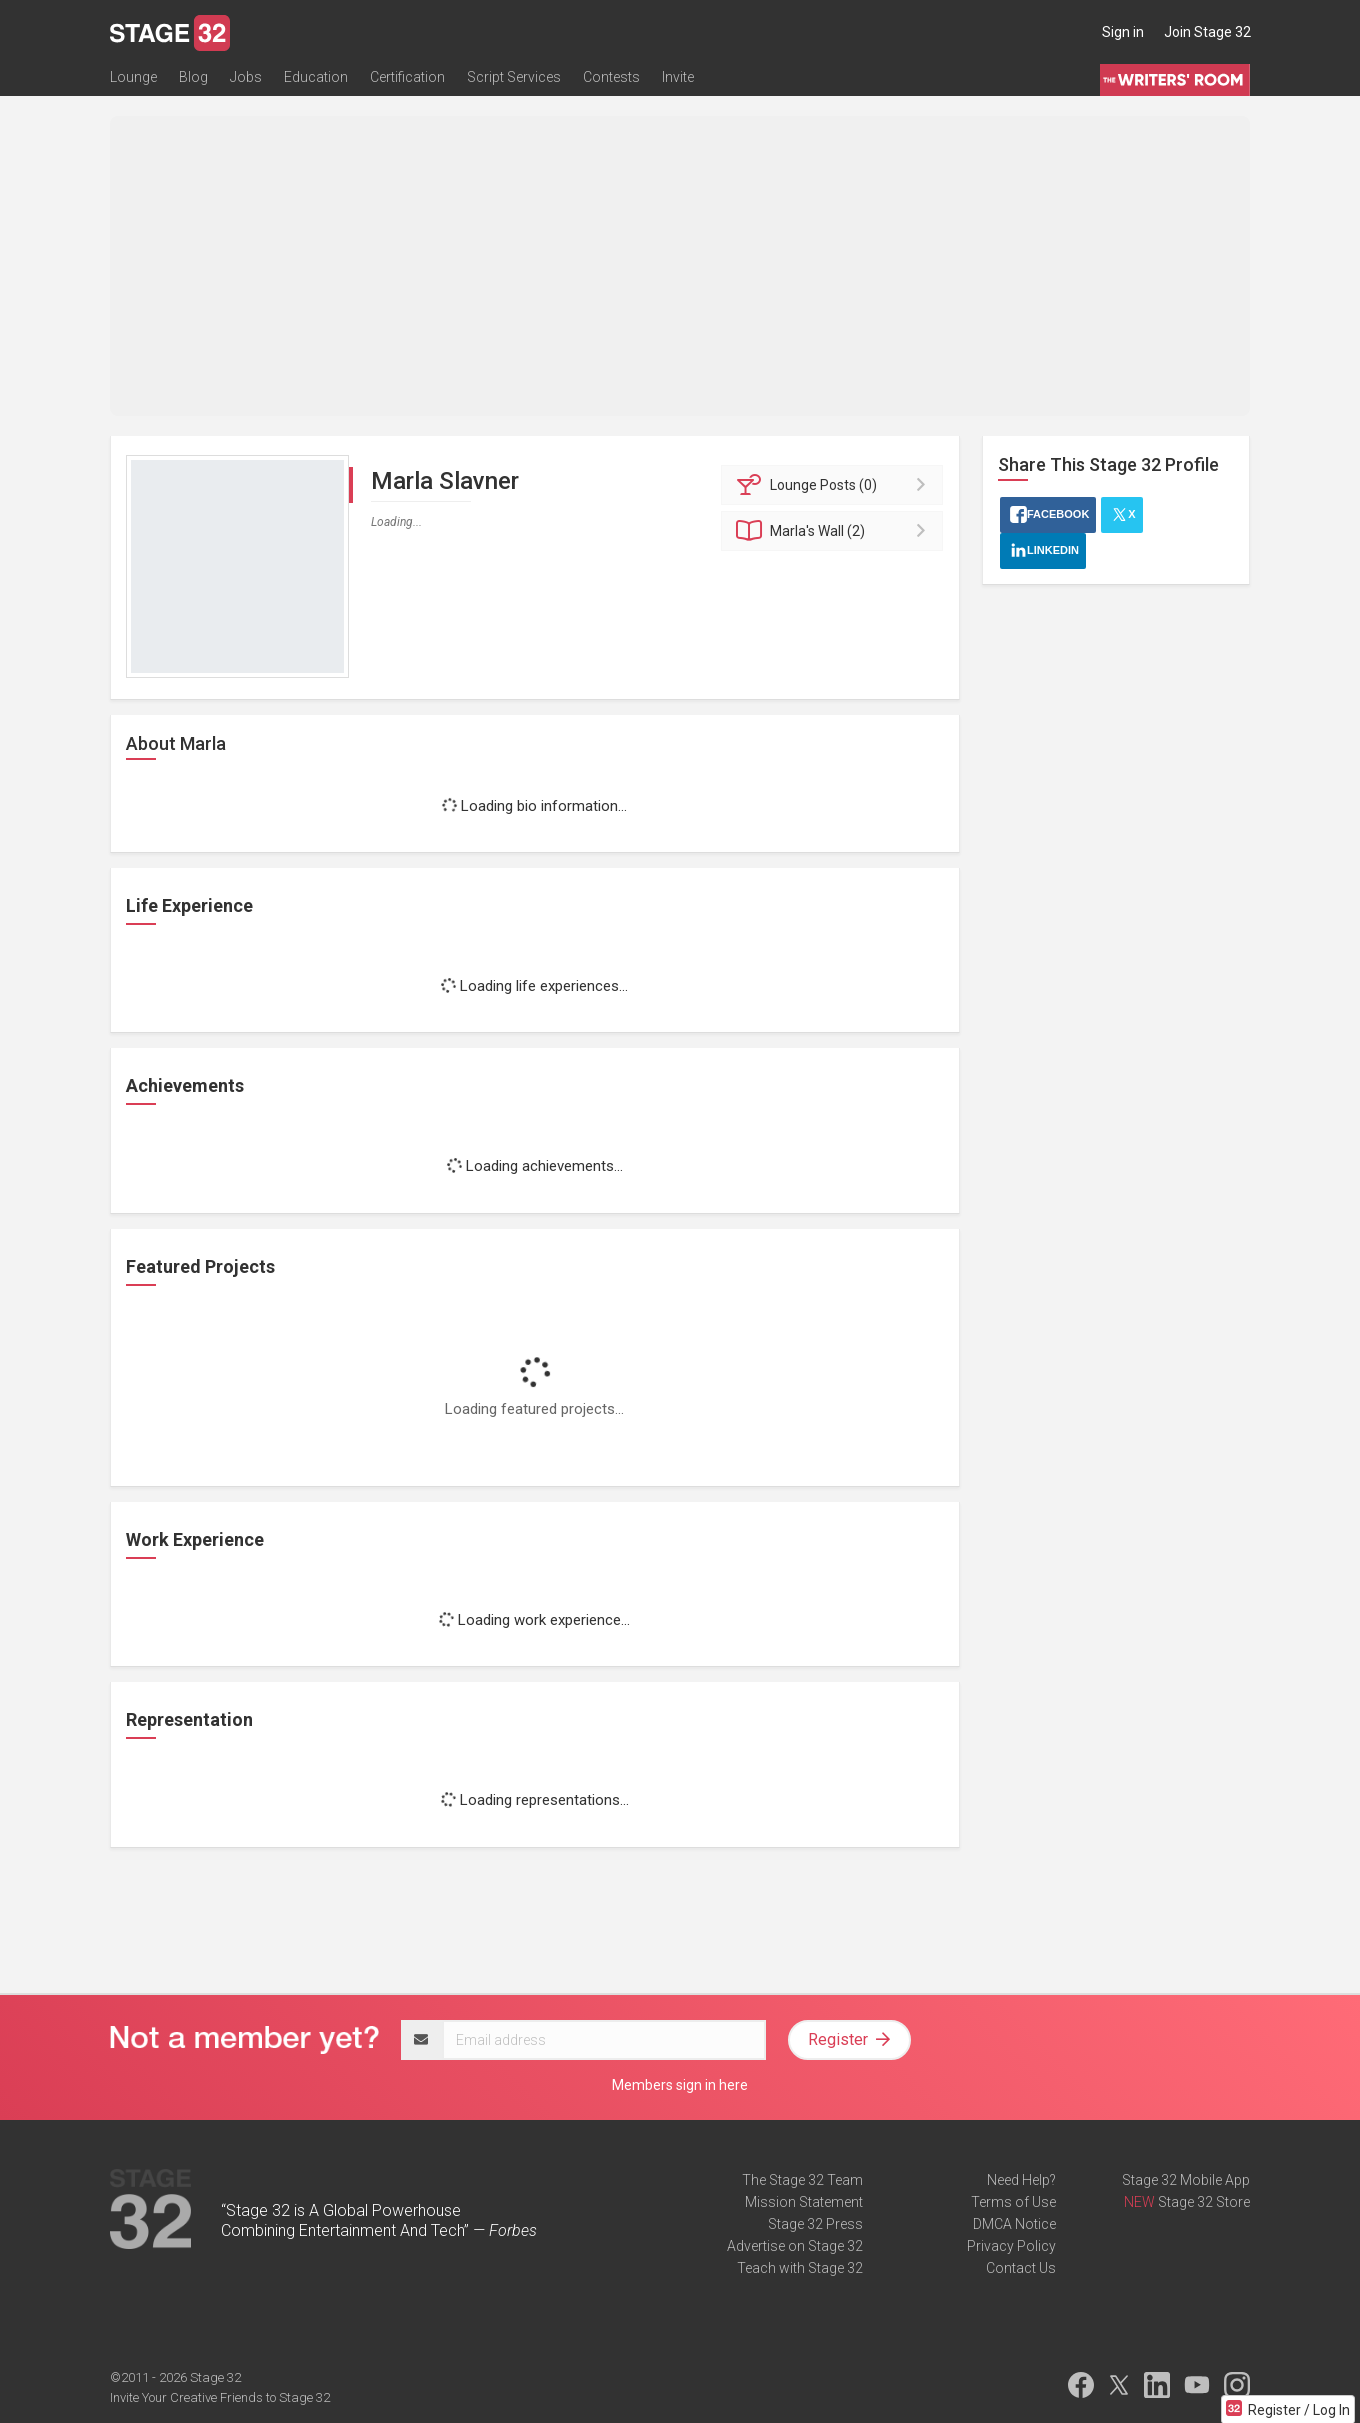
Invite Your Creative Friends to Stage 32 (220, 2397)
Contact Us (1021, 2268)
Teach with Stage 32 (800, 2268)
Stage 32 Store (1204, 2202)
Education (316, 77)
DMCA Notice (1014, 2224)
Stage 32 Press (815, 2224)
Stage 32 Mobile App (1186, 2180)
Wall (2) (835, 531)
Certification (407, 77)
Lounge (133, 77)
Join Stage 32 (1207, 32)
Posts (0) (835, 485)
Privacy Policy (1011, 2246)
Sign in (1123, 32)
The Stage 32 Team (802, 2180)
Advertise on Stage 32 (795, 2246)
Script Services (514, 77)
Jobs (246, 77)
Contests (611, 77)
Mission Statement (804, 2202)
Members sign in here (680, 2085)
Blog (193, 77)
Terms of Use (1013, 2202)
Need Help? (1021, 2180)
